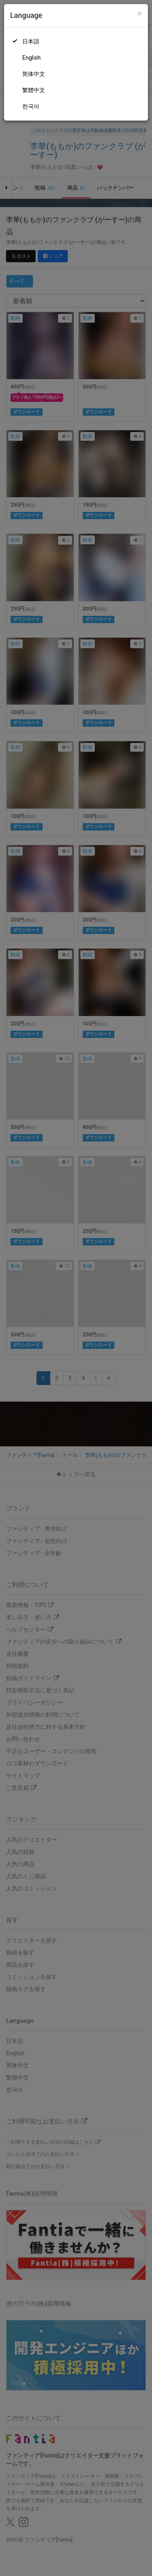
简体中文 (33, 74)
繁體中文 (33, 90)
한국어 (30, 106)
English (31, 57)
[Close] (139, 13)
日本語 (30, 41)
